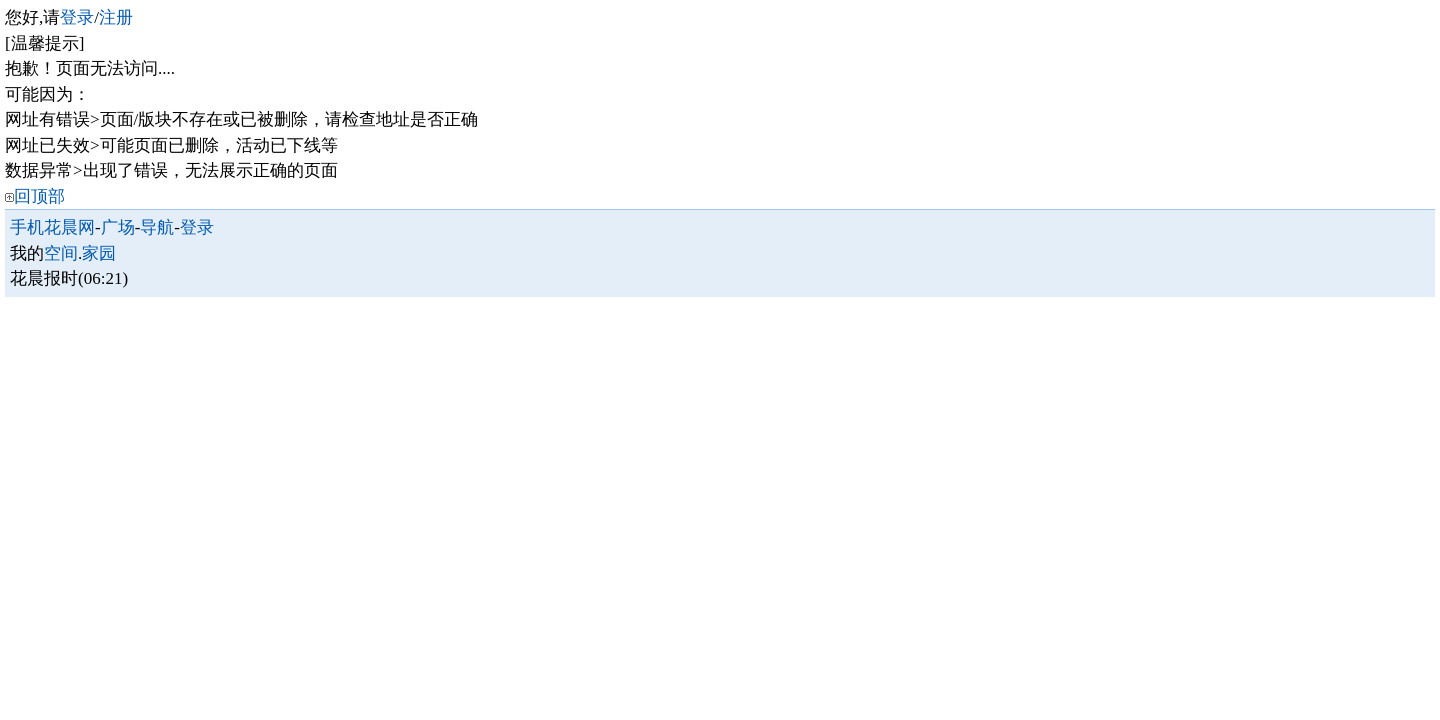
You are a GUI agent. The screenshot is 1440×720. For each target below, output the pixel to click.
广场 (118, 227)
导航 (157, 227)
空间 (61, 253)
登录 (77, 17)
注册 (116, 17)
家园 (99, 253)
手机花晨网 (52, 227)
